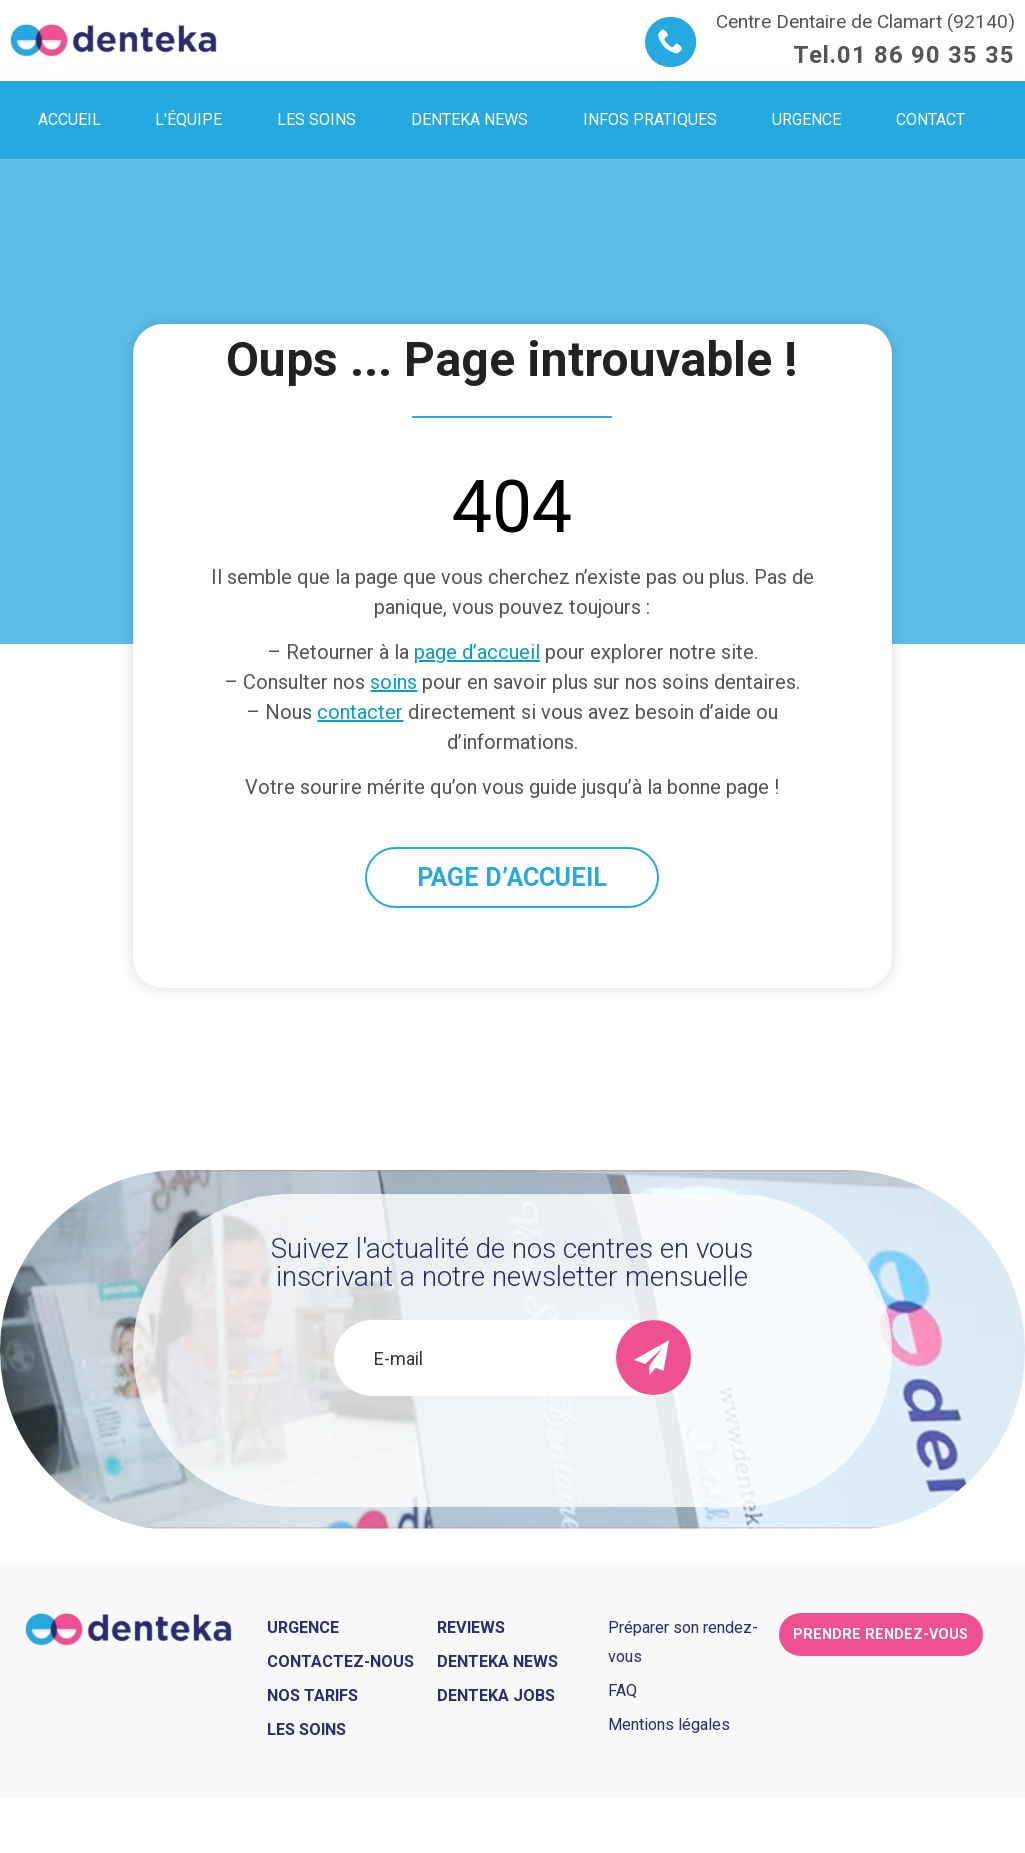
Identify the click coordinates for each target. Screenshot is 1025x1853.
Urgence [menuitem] (806, 119)
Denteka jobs (496, 1695)
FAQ (622, 1690)
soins (393, 682)
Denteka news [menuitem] (469, 119)
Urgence (303, 1627)
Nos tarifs (312, 1695)
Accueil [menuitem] (69, 119)
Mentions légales (669, 1724)
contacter (360, 712)
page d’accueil (477, 652)
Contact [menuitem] (930, 119)
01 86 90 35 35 (926, 55)
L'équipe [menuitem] (188, 119)
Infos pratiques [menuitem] (650, 119)
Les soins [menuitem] (316, 119)
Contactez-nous (340, 1661)
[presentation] (512, 1450)
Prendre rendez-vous (880, 1634)
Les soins (306, 1729)
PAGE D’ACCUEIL (512, 877)
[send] (653, 1357)
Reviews (471, 1627)
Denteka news (497, 1661)
